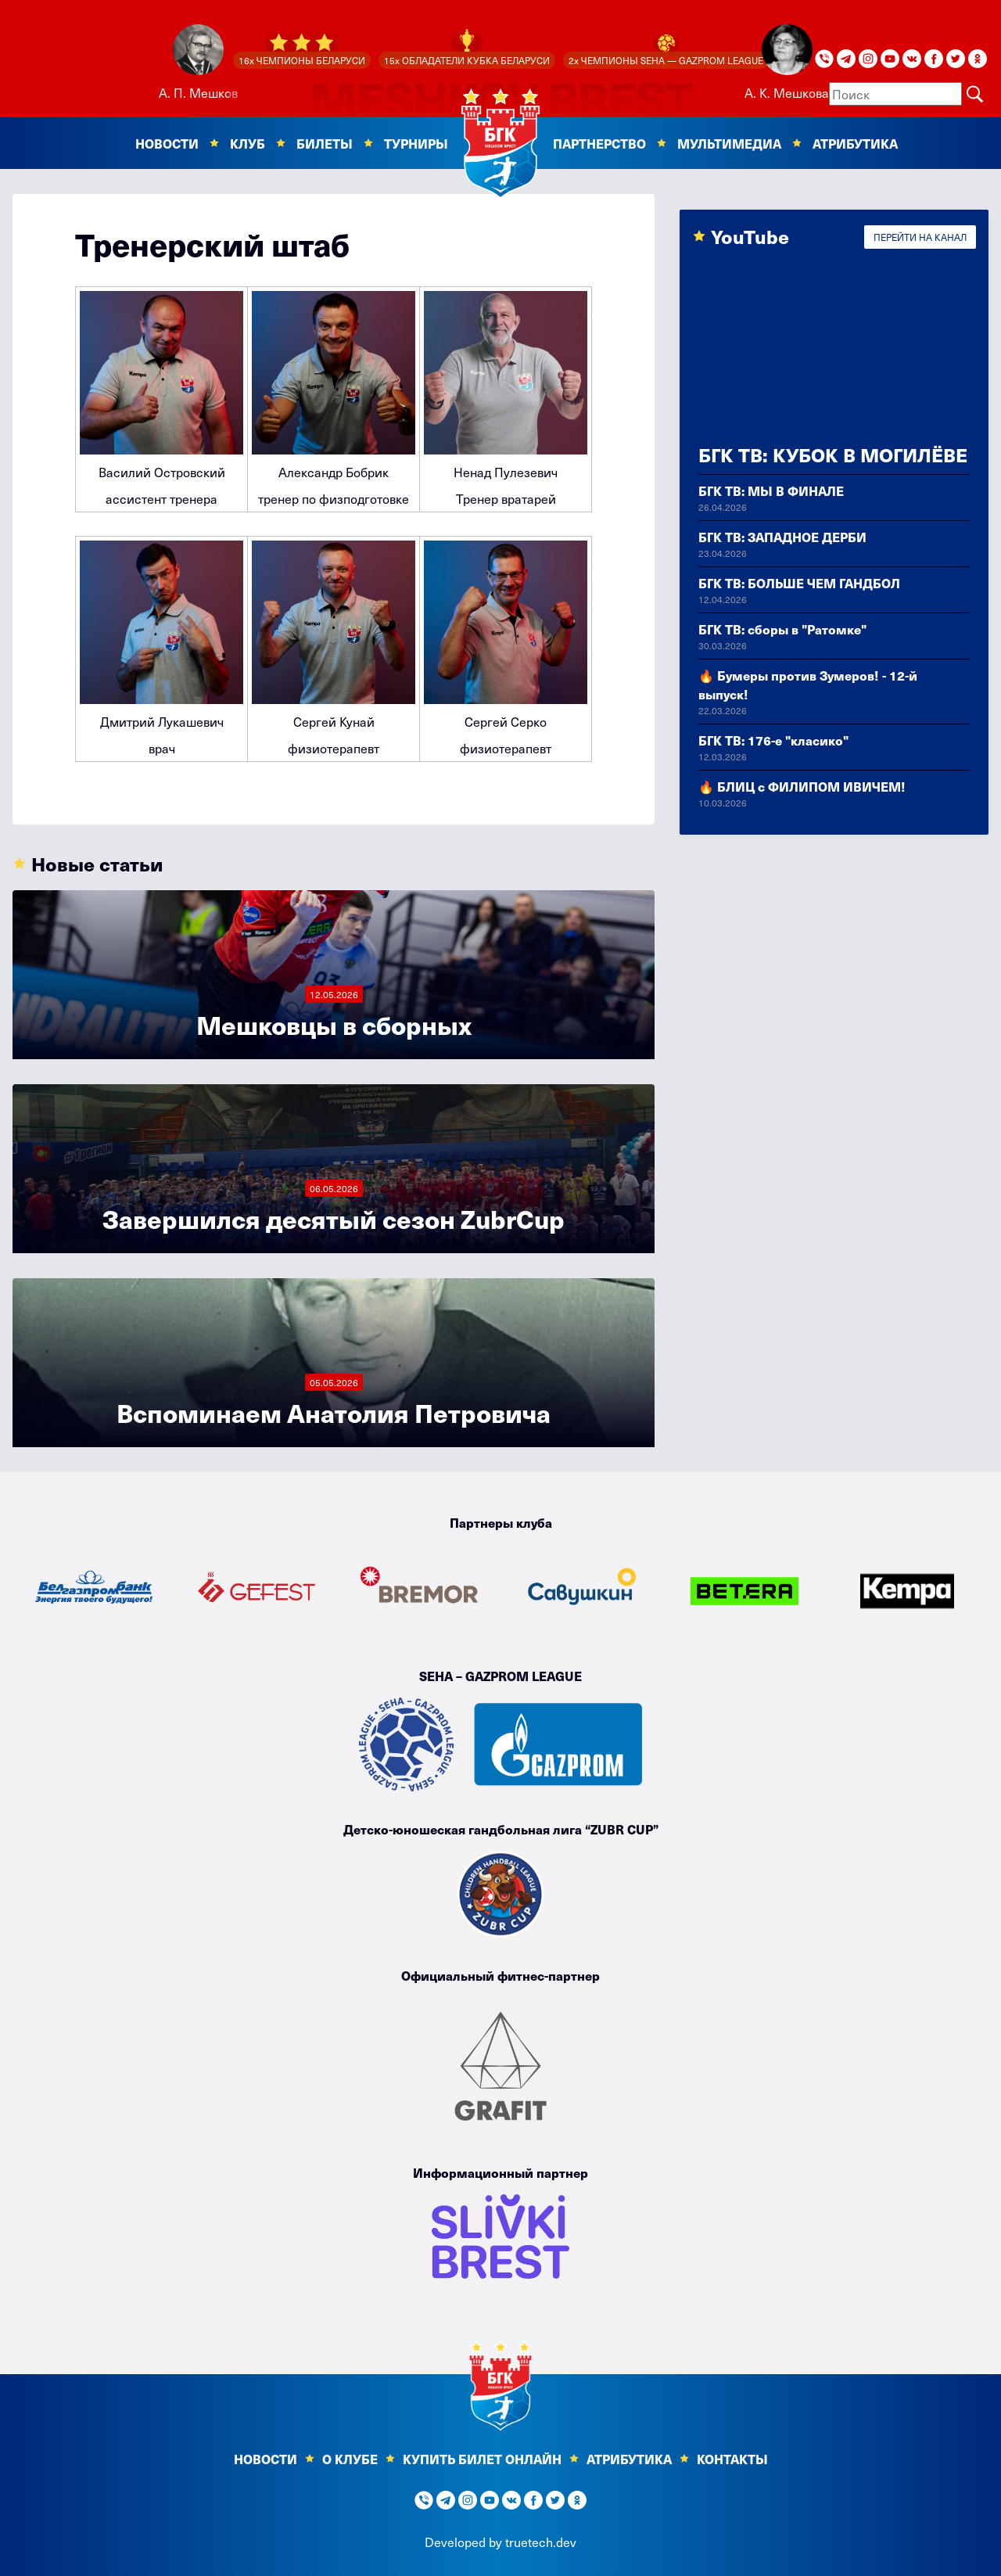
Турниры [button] (416, 143)
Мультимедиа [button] (729, 143)
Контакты (732, 2458)
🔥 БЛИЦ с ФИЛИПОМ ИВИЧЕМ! (802, 786)
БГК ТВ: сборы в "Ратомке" (782, 629)
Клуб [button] (247, 143)
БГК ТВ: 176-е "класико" (773, 740)
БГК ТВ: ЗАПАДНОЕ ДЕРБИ (782, 536)
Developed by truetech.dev (500, 2541)
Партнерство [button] (599, 143)
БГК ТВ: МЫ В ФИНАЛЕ (771, 490)
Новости (265, 2458)
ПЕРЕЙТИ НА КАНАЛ (920, 237)
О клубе (350, 2458)
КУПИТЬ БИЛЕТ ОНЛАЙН (482, 2458)
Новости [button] (167, 143)
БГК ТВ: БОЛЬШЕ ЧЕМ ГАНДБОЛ (799, 582)
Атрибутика (855, 143)
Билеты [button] (324, 143)
